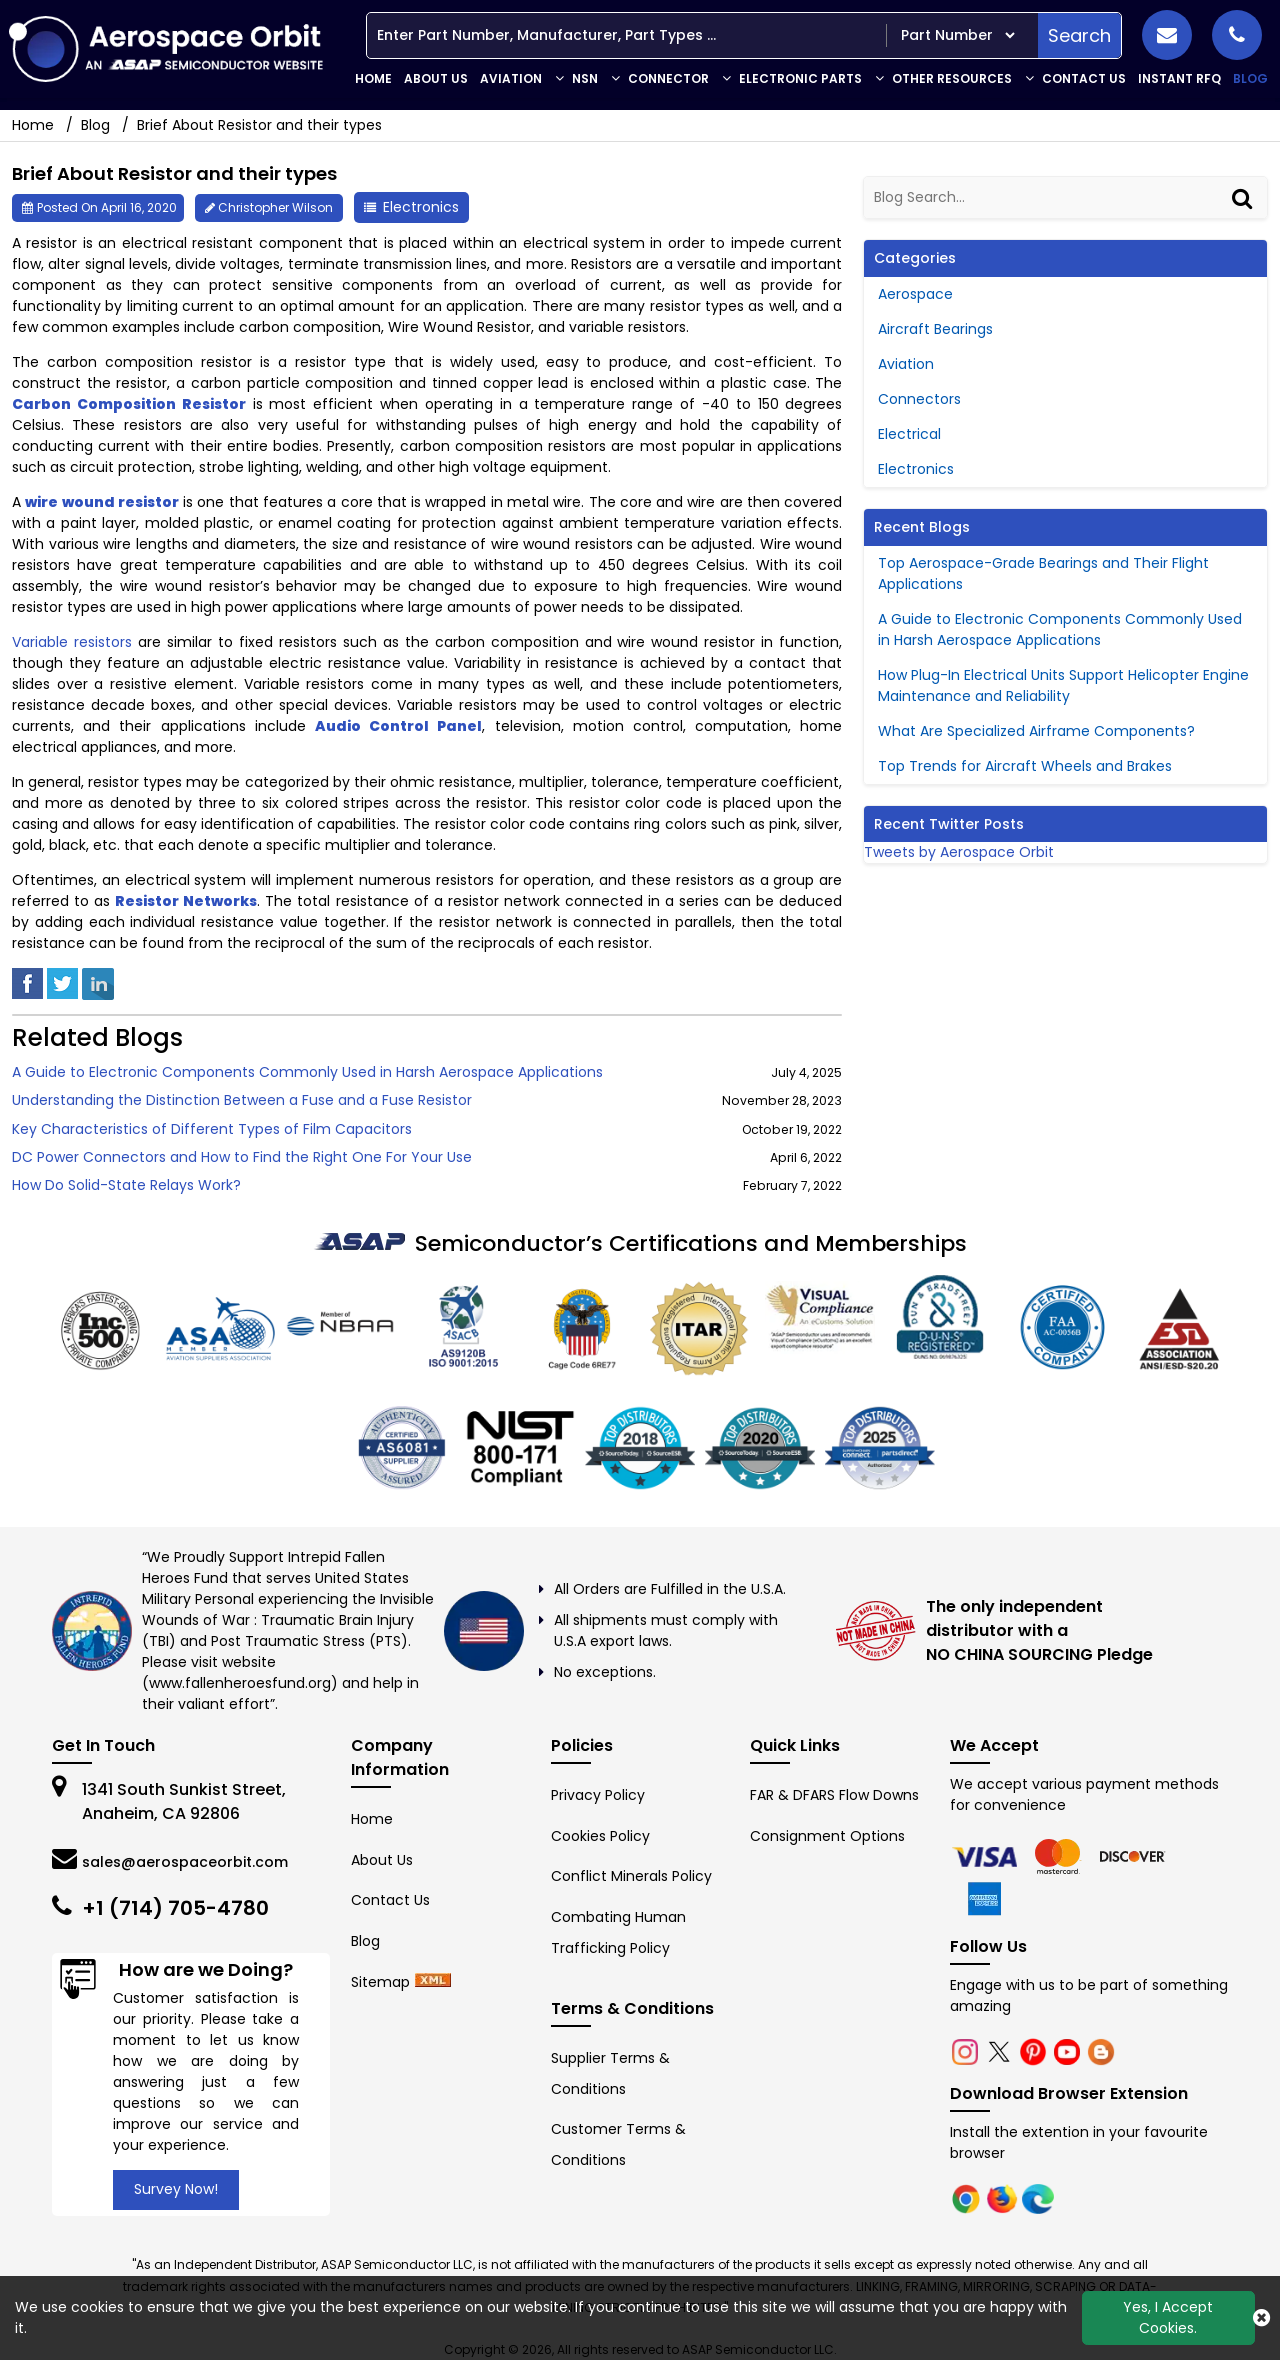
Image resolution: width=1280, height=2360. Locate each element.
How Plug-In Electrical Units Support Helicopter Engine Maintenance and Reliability (1063, 685)
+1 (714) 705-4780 (175, 1908)
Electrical (909, 434)
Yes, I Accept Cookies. (1168, 2317)
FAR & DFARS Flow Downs (834, 1795)
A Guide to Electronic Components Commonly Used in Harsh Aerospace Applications (307, 1072)
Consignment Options (827, 1836)
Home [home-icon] (35, 125)
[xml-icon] (433, 1982)
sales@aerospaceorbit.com (185, 1862)
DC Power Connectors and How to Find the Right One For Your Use (242, 1157)
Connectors (919, 399)
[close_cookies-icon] (1261, 2318)
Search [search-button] (1079, 35)
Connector (668, 78)
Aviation (511, 78)
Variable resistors (72, 642)
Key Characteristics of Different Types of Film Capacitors (212, 1129)
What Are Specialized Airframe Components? (1036, 731)
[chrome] (987, 1856)
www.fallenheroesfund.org (240, 1683)
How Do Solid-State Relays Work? (126, 1185)
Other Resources (952, 78)
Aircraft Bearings (935, 329)
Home (373, 78)
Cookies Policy (600, 1836)
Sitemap (380, 1982)
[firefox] (1061, 1856)
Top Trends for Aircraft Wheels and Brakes (1025, 766)
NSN (585, 78)
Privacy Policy (598, 1795)
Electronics (421, 207)
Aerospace (915, 294)
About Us (436, 78)
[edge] (1133, 1856)
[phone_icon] (1237, 35)
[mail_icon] (1167, 35)
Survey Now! (176, 2189)
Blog (1250, 78)
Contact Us (1084, 78)
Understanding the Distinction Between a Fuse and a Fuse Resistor (242, 1100)
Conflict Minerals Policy (631, 1876)
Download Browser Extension (1069, 2093)
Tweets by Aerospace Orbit (959, 852)
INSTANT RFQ (1179, 78)
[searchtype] (957, 35)
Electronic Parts (800, 78)
